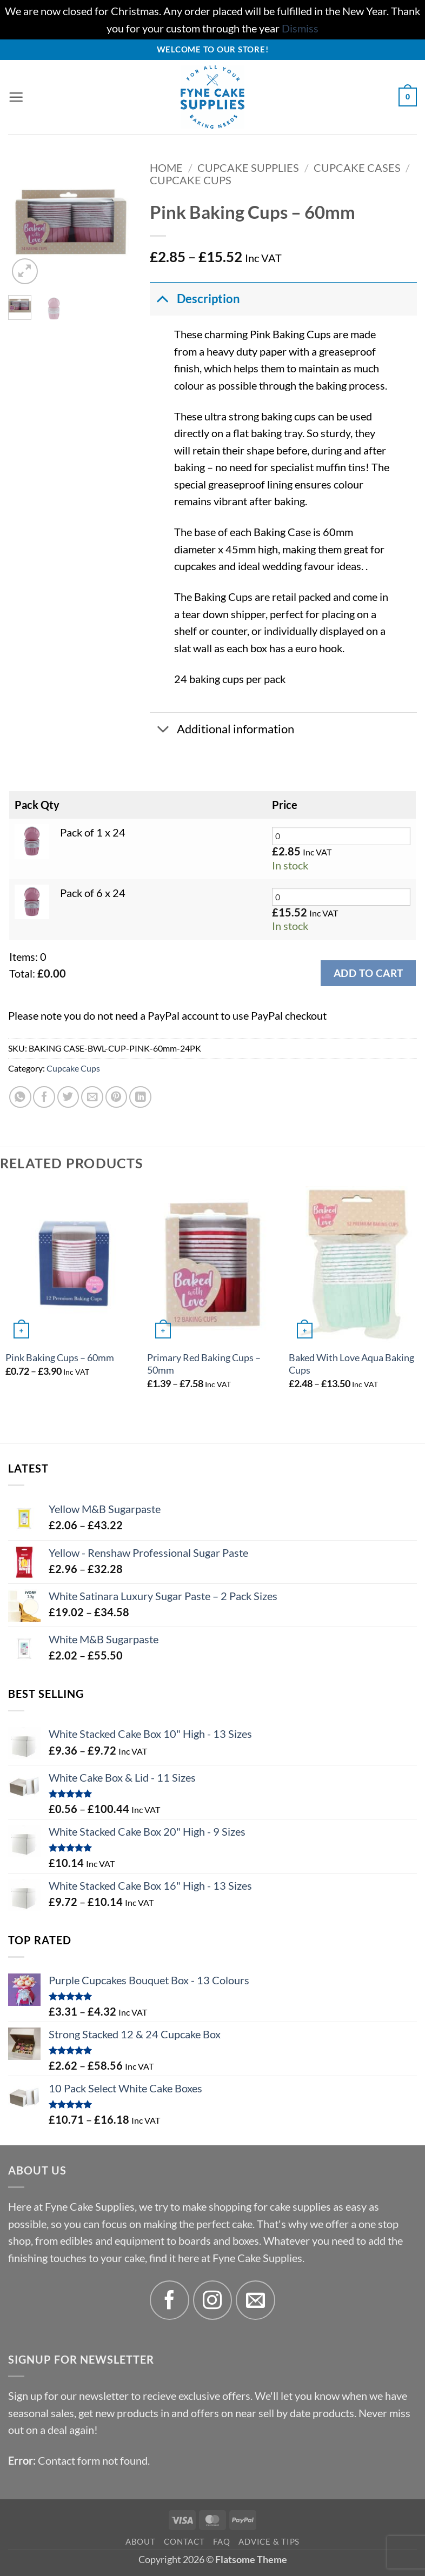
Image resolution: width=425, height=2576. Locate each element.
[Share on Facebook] (44, 1097)
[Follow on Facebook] (169, 2300)
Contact (184, 2541)
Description (195, 298)
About (140, 2541)
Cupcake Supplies (248, 168)
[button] (16, 97)
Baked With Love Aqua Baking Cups (351, 1364)
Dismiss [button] (300, 28)
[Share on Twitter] (68, 1097)
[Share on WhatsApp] (20, 1097)
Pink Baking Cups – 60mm (59, 1357)
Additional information (222, 730)
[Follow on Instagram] (213, 2300)
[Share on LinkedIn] (140, 1097)
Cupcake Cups (190, 180)
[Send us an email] (255, 2300)
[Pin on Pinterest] (116, 1097)
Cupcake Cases (357, 168)
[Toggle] (163, 298)
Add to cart (368, 973)
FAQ (221, 2541)
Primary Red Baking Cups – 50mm (204, 1364)
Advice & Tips (269, 2541)
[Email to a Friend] (92, 1097)
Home (166, 168)
